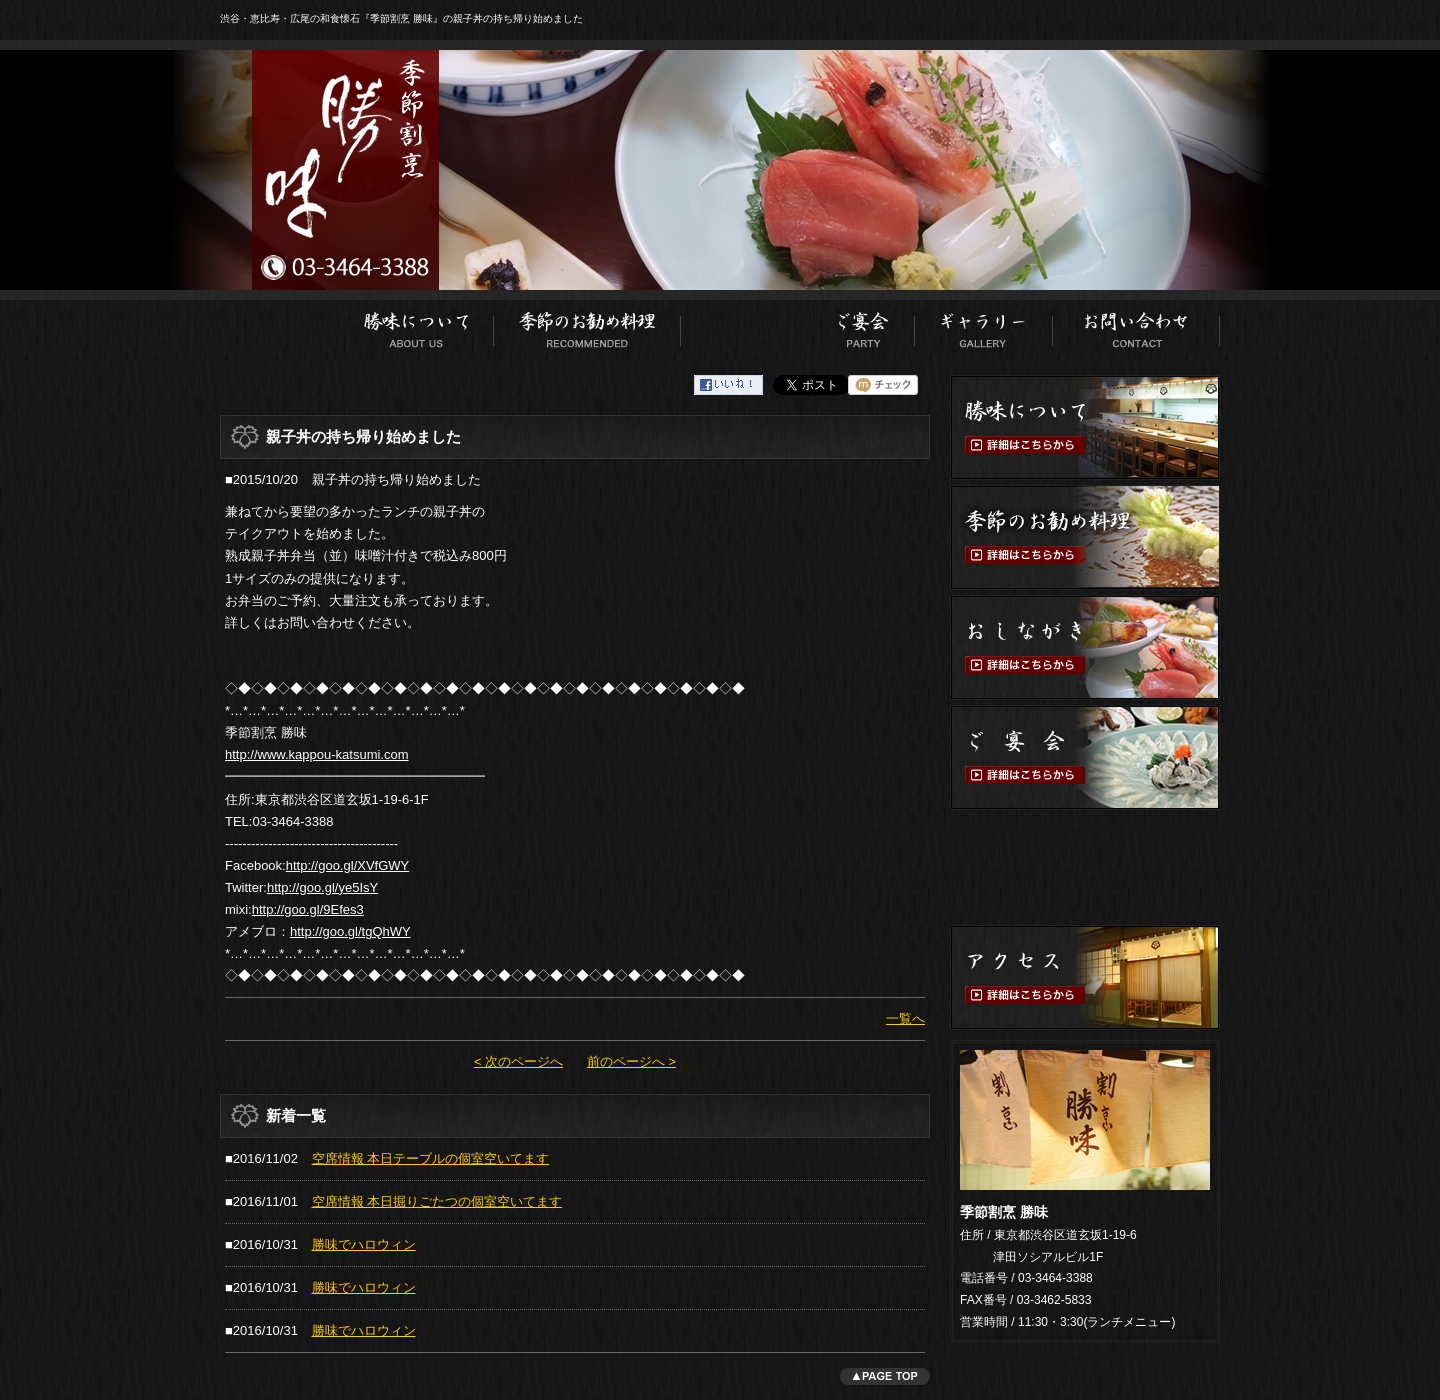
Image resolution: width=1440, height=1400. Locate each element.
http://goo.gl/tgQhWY (350, 931)
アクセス (1085, 977)
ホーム (279, 325)
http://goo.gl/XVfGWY (348, 865)
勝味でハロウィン (364, 1244)
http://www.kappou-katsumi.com (317, 754)
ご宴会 (863, 325)
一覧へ (905, 1018)
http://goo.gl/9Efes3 (308, 909)
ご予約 (1085, 867)
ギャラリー (984, 325)
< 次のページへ (518, 1061)
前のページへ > (631, 1061)
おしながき (746, 325)
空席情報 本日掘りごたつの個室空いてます (437, 1201)
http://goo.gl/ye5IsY (322, 887)
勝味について (416, 325)
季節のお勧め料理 (587, 325)
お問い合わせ (1136, 325)
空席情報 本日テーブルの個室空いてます (431, 1158)
